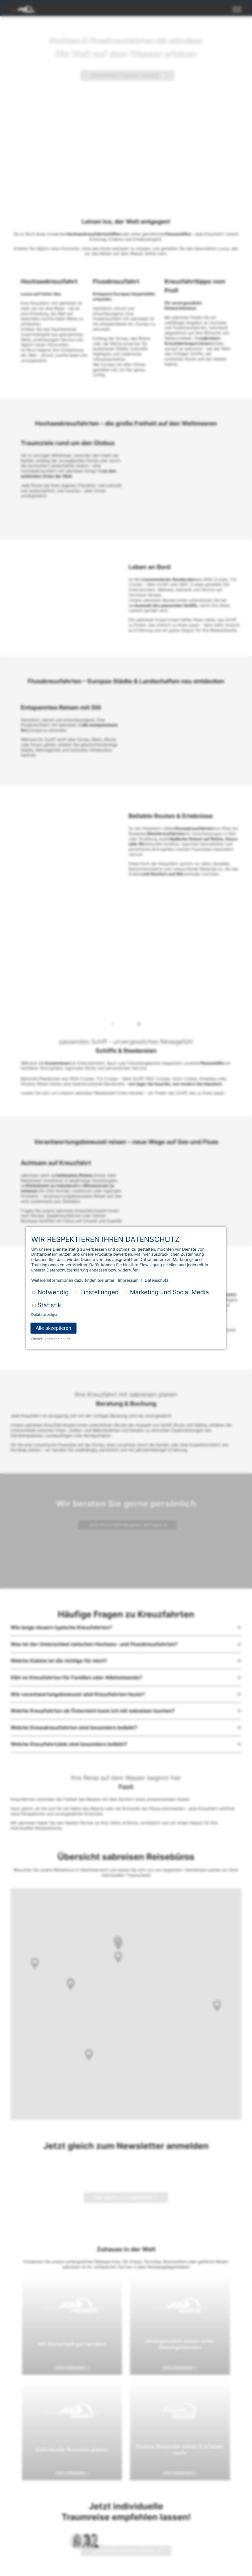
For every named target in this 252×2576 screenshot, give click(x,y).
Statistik (49, 1305)
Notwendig (53, 1292)
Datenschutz (156, 1280)
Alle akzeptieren (53, 1328)
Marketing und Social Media (169, 1292)
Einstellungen (99, 1292)
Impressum (128, 1280)
